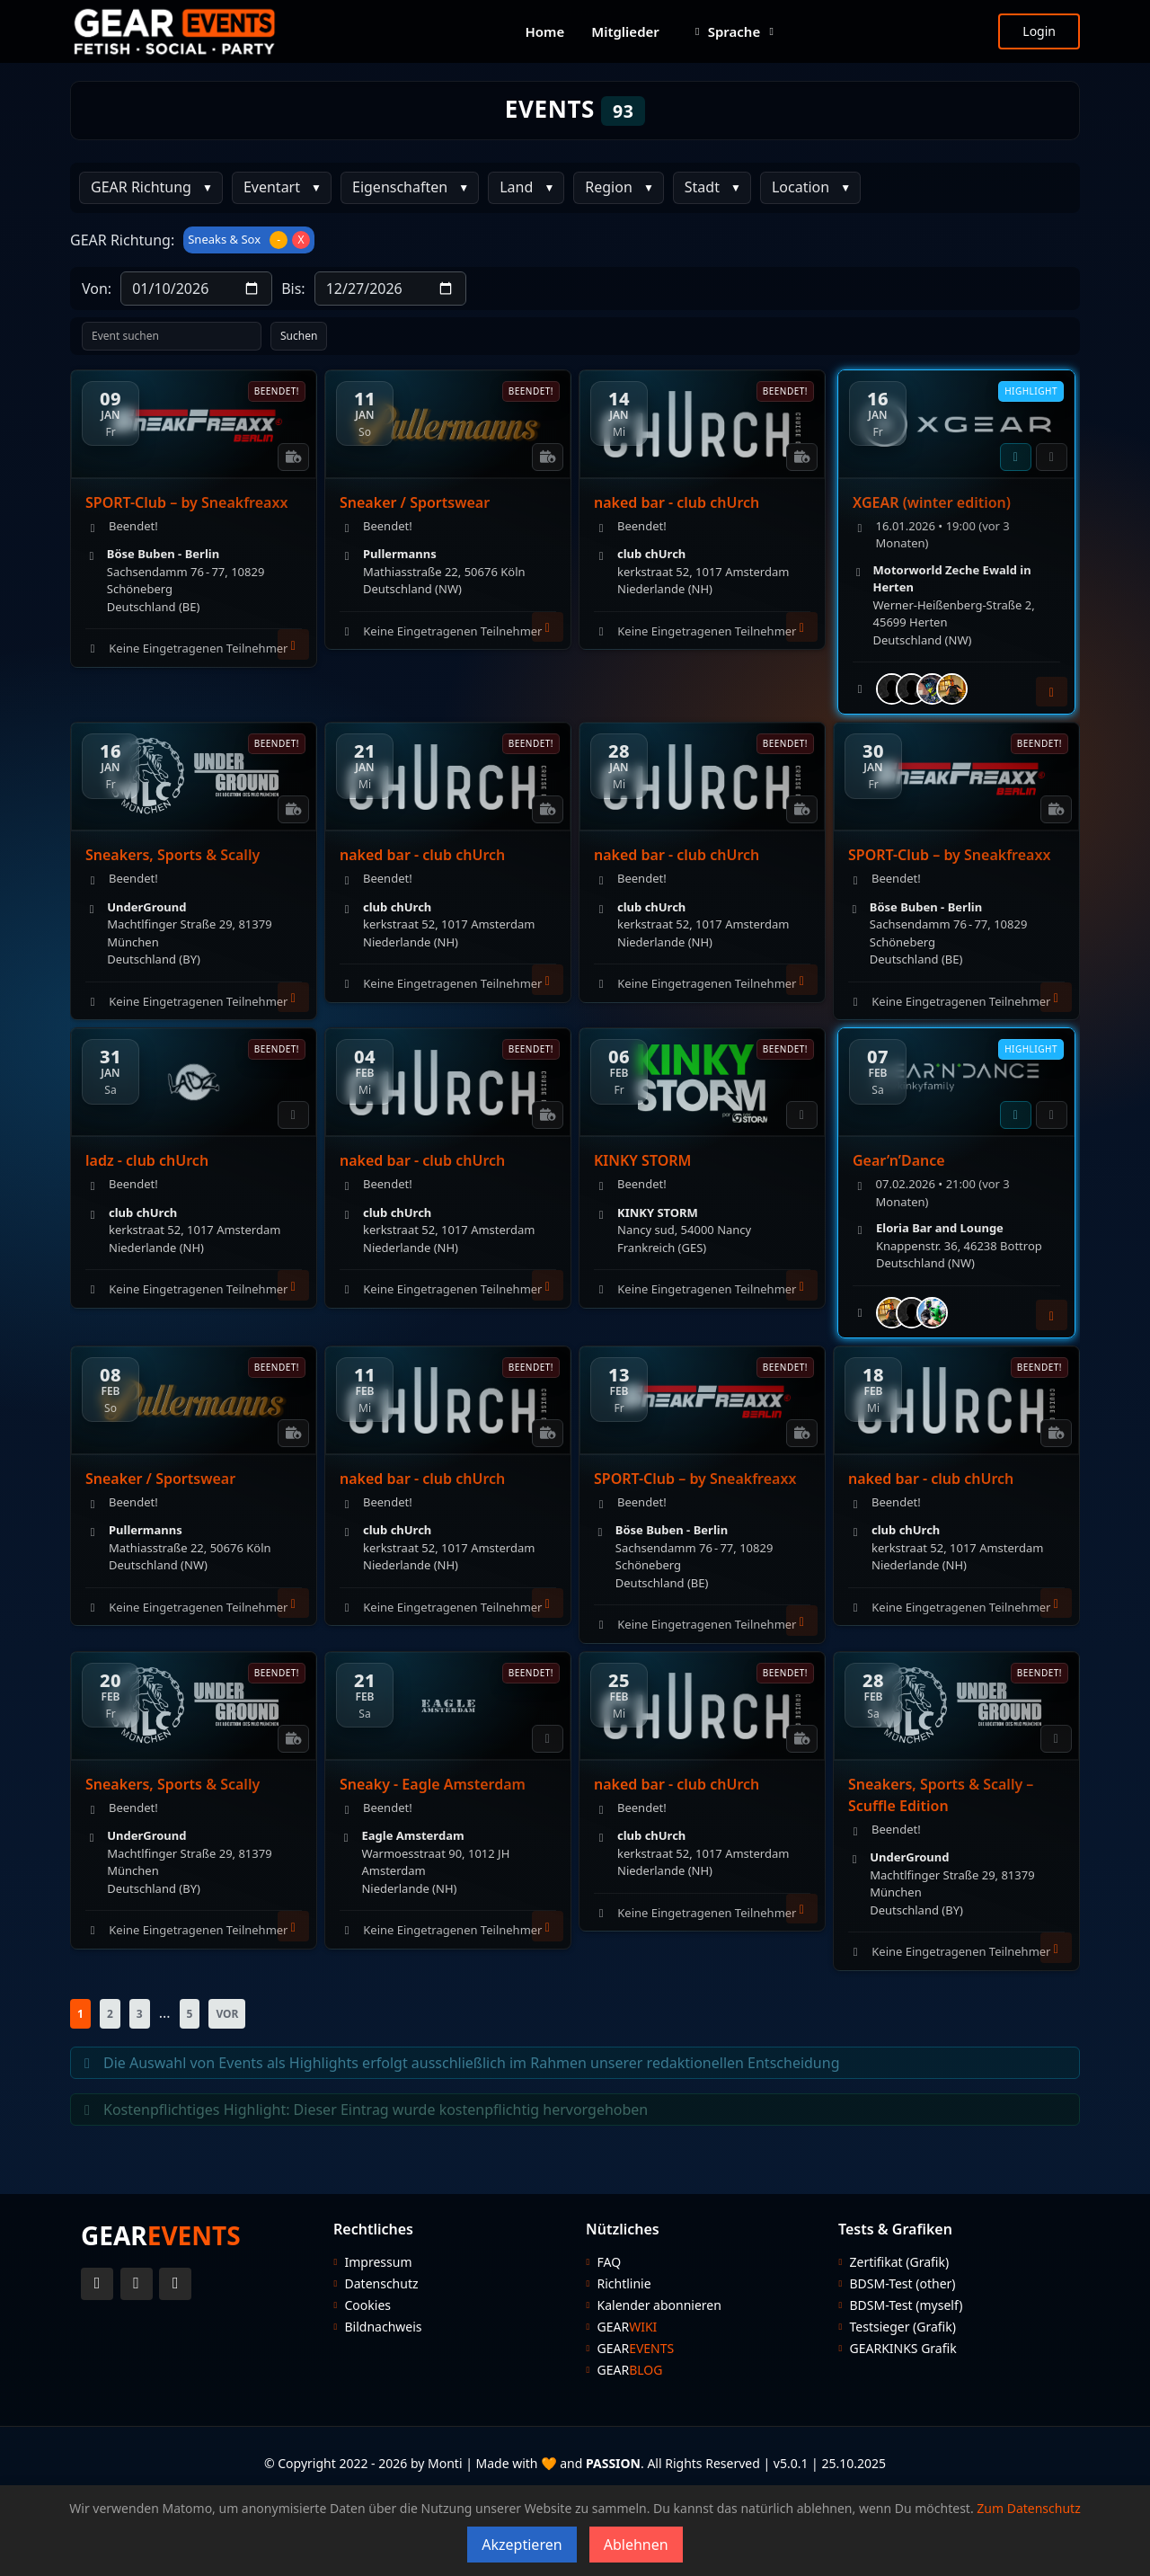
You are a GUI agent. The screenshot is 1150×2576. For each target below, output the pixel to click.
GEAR (627, 2327)
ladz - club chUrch (146, 1160)
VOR (227, 2013)
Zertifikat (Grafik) (900, 2262)
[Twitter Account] (97, 2284)
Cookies (368, 2305)
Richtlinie (624, 2284)
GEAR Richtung (141, 187)
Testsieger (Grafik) (903, 2327)
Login (1039, 31)
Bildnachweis (383, 2327)
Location (800, 187)
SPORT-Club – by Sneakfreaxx (186, 502)
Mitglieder (625, 31)
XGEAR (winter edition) (932, 502)
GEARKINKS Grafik (903, 2348)
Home (544, 31)
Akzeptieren (522, 2544)
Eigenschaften (399, 187)
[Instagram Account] (136, 2284)
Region (608, 187)
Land (516, 187)
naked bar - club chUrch (676, 502)
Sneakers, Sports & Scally (172, 855)
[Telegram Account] (175, 2284)
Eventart (271, 187)
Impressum (378, 2262)
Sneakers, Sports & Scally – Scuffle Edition (940, 1795)
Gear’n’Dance (899, 1160)
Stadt (702, 187)
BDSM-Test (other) (903, 2284)
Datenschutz (382, 2284)
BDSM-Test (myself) (906, 2305)
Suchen (298, 335)
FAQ (609, 2262)
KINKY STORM (642, 1160)
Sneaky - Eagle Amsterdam (433, 1784)
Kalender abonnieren (659, 2305)
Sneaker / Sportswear (415, 502)
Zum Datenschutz (1028, 2508)
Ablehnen (636, 2544)
